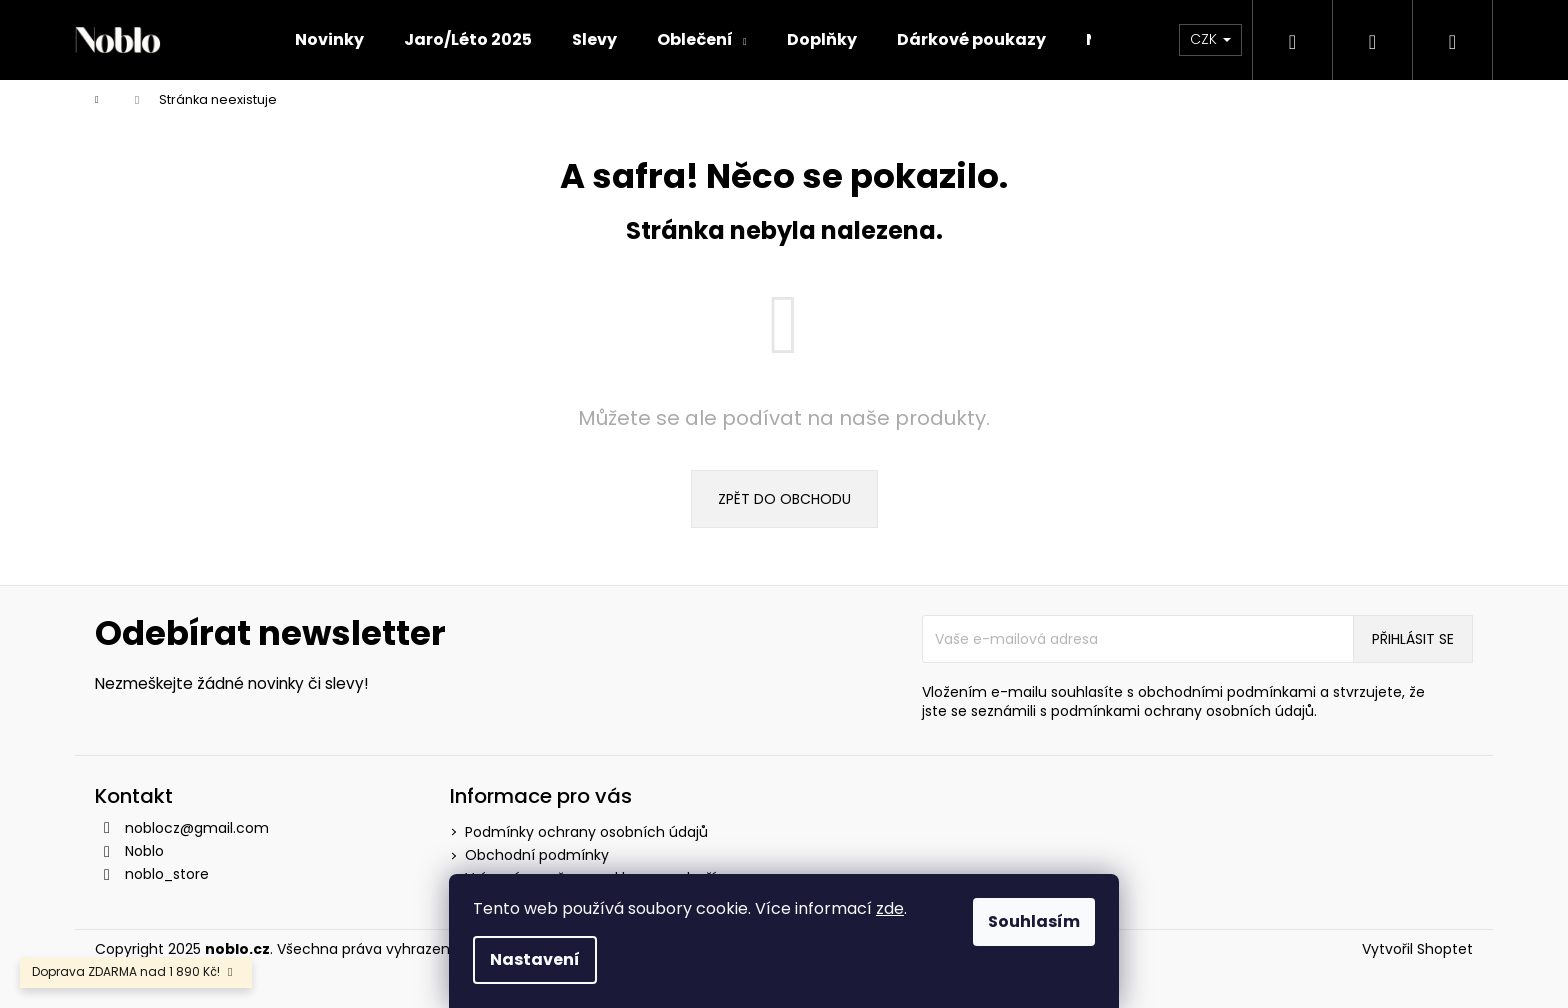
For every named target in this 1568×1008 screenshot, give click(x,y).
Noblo (144, 851)
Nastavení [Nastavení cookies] (535, 959)
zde (890, 908)
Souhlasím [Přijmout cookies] (1034, 921)
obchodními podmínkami (1227, 692)
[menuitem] (329, 40)
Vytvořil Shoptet (1417, 949)
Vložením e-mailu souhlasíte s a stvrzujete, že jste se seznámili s (1173, 702)
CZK (1210, 39)
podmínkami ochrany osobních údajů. (1184, 711)
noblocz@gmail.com (197, 828)
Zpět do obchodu (784, 499)
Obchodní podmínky (537, 855)
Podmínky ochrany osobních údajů (586, 832)
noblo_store (167, 874)
